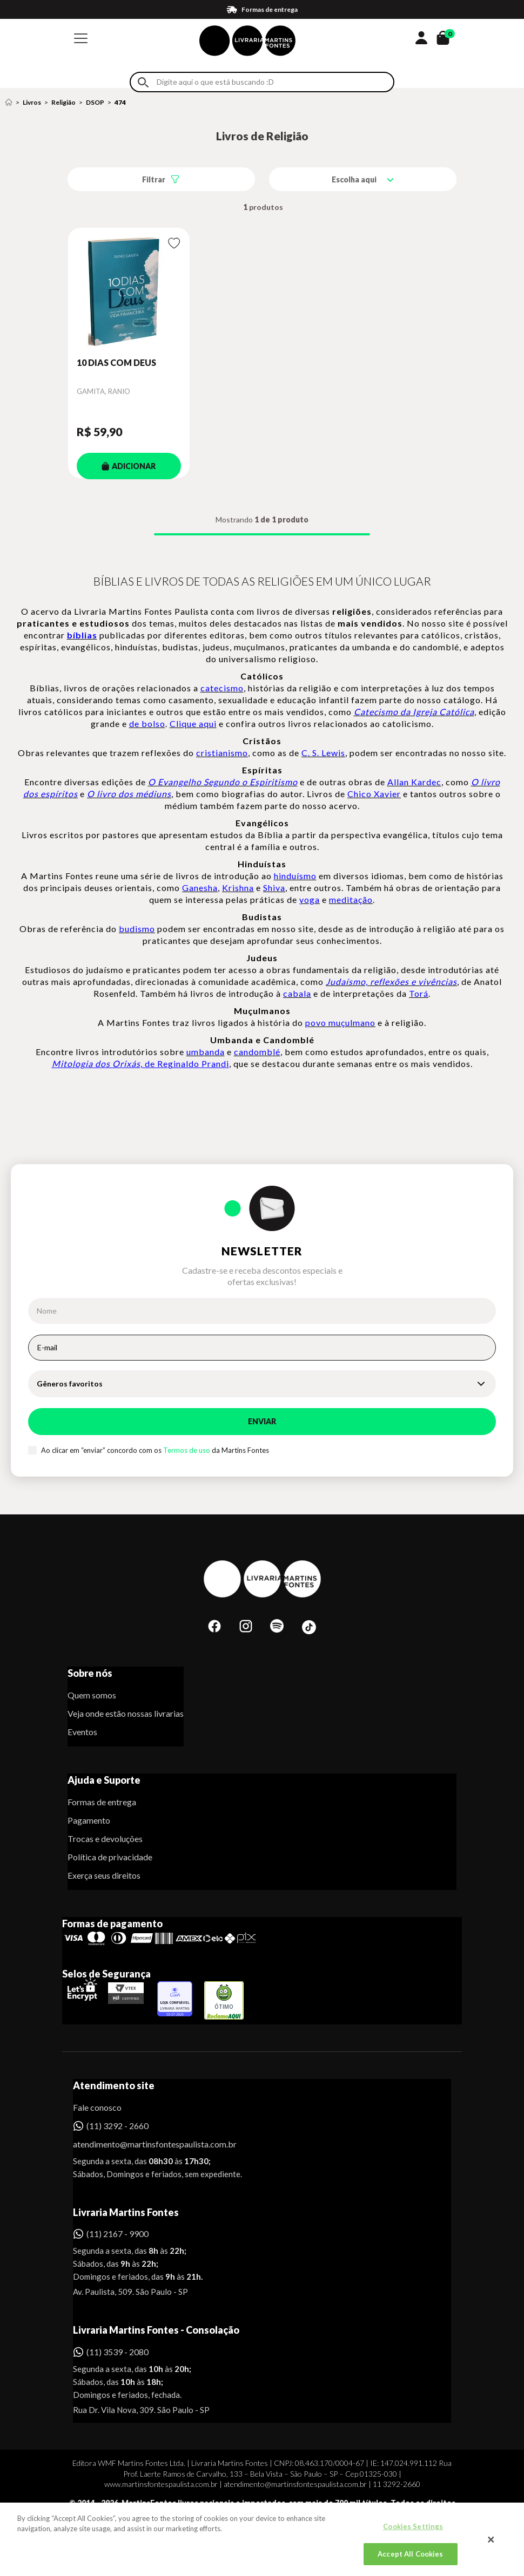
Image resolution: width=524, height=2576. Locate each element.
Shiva (274, 887)
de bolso (147, 723)
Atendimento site (113, 2085)
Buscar (143, 82)
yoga (309, 899)
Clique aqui (193, 723)
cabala (297, 993)
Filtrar (153, 179)
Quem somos (92, 1695)
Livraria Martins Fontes (126, 2212)
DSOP (95, 102)
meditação (351, 899)
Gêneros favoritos (70, 1383)
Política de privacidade (110, 1857)
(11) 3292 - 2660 (117, 2125)
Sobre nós (90, 1673)
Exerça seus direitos (104, 1875)
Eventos (82, 1732)
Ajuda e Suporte (104, 1780)
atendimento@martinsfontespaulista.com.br (145, 2144)
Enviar (262, 1421)
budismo (137, 928)
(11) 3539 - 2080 (117, 2352)
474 (120, 102)
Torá (418, 993)
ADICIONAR (129, 466)
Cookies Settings (413, 2533)
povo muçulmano (340, 1022)
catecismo (222, 688)
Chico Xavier (374, 794)
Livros (32, 102)
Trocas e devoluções (105, 1838)
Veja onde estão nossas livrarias (126, 1713)
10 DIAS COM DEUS (116, 362)
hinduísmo (295, 876)
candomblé (257, 1051)
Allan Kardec (414, 782)
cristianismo (222, 752)
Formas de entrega (102, 1802)
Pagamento (89, 1820)
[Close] (491, 2546)
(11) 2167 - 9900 (117, 2233)
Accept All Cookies (410, 2560)
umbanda (205, 1051)
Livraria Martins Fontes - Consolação (156, 2330)
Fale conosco (97, 2107)
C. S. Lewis (323, 752)
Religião (63, 102)
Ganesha (200, 887)
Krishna (238, 887)
